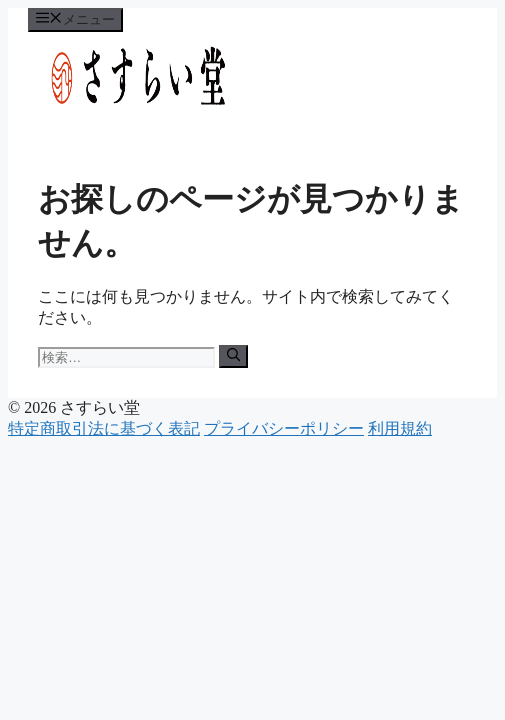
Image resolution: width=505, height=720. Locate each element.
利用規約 (400, 428)
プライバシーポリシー (284, 428)
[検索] (233, 356)
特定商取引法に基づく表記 (104, 428)
